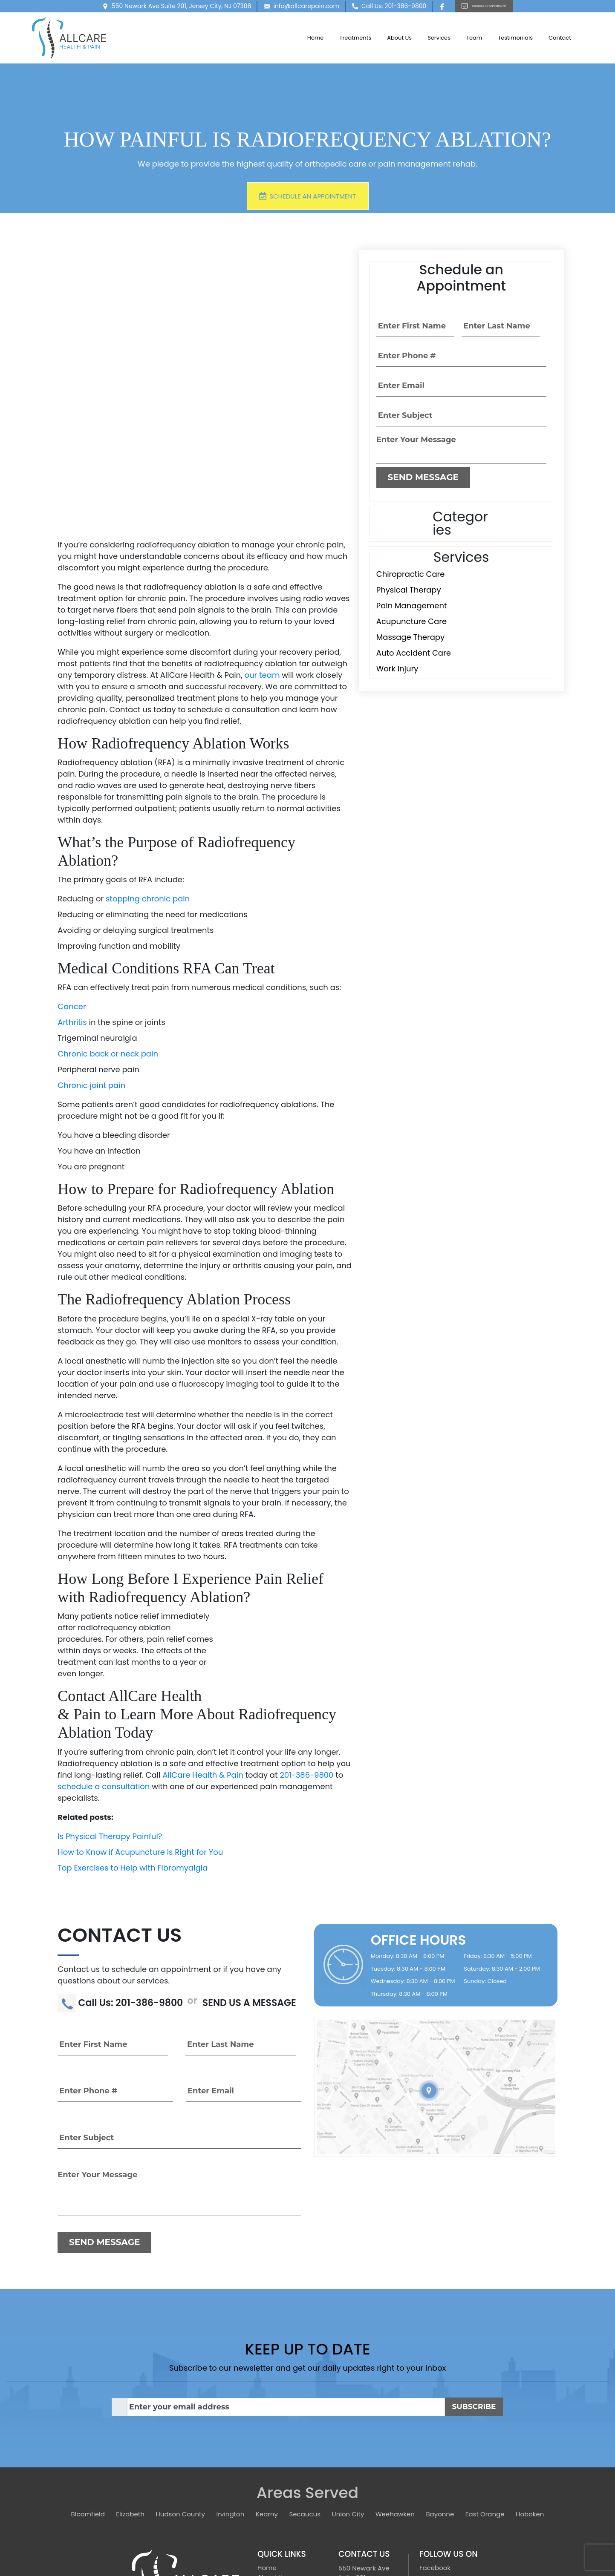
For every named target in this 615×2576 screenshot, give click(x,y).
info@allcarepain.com (278, 7)
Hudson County (180, 2384)
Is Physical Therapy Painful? (110, 1707)
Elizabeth (130, 2384)
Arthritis (72, 893)
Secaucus (304, 2384)
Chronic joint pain (91, 956)
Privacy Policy (440, 2456)
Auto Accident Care (413, 653)
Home (315, 41)
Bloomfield (88, 2384)
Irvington (230, 2384)
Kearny (267, 2384)
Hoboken (530, 2384)
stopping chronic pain (148, 770)
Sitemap (270, 2515)
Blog (264, 2496)
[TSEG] (442, 2537)
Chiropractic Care (410, 574)
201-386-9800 (306, 1646)
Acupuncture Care (411, 621)
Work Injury (397, 668)
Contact (560, 41)
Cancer (72, 877)
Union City (348, 2384)
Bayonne (440, 2384)
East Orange (485, 2384)
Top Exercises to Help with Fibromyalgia (133, 1738)
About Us (399, 41)
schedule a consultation (104, 1657)
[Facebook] (420, 8)
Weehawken (395, 2384)
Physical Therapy (408, 589)
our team (262, 546)
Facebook (434, 2438)
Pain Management (411, 605)
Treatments (355, 41)
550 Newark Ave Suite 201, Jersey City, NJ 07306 (152, 7)
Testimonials (515, 41)
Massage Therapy (410, 637)
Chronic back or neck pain (108, 925)
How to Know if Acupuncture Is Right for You (140, 1723)
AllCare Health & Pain (202, 1646)
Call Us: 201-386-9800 (365, 7)
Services (438, 41)
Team (474, 41)
